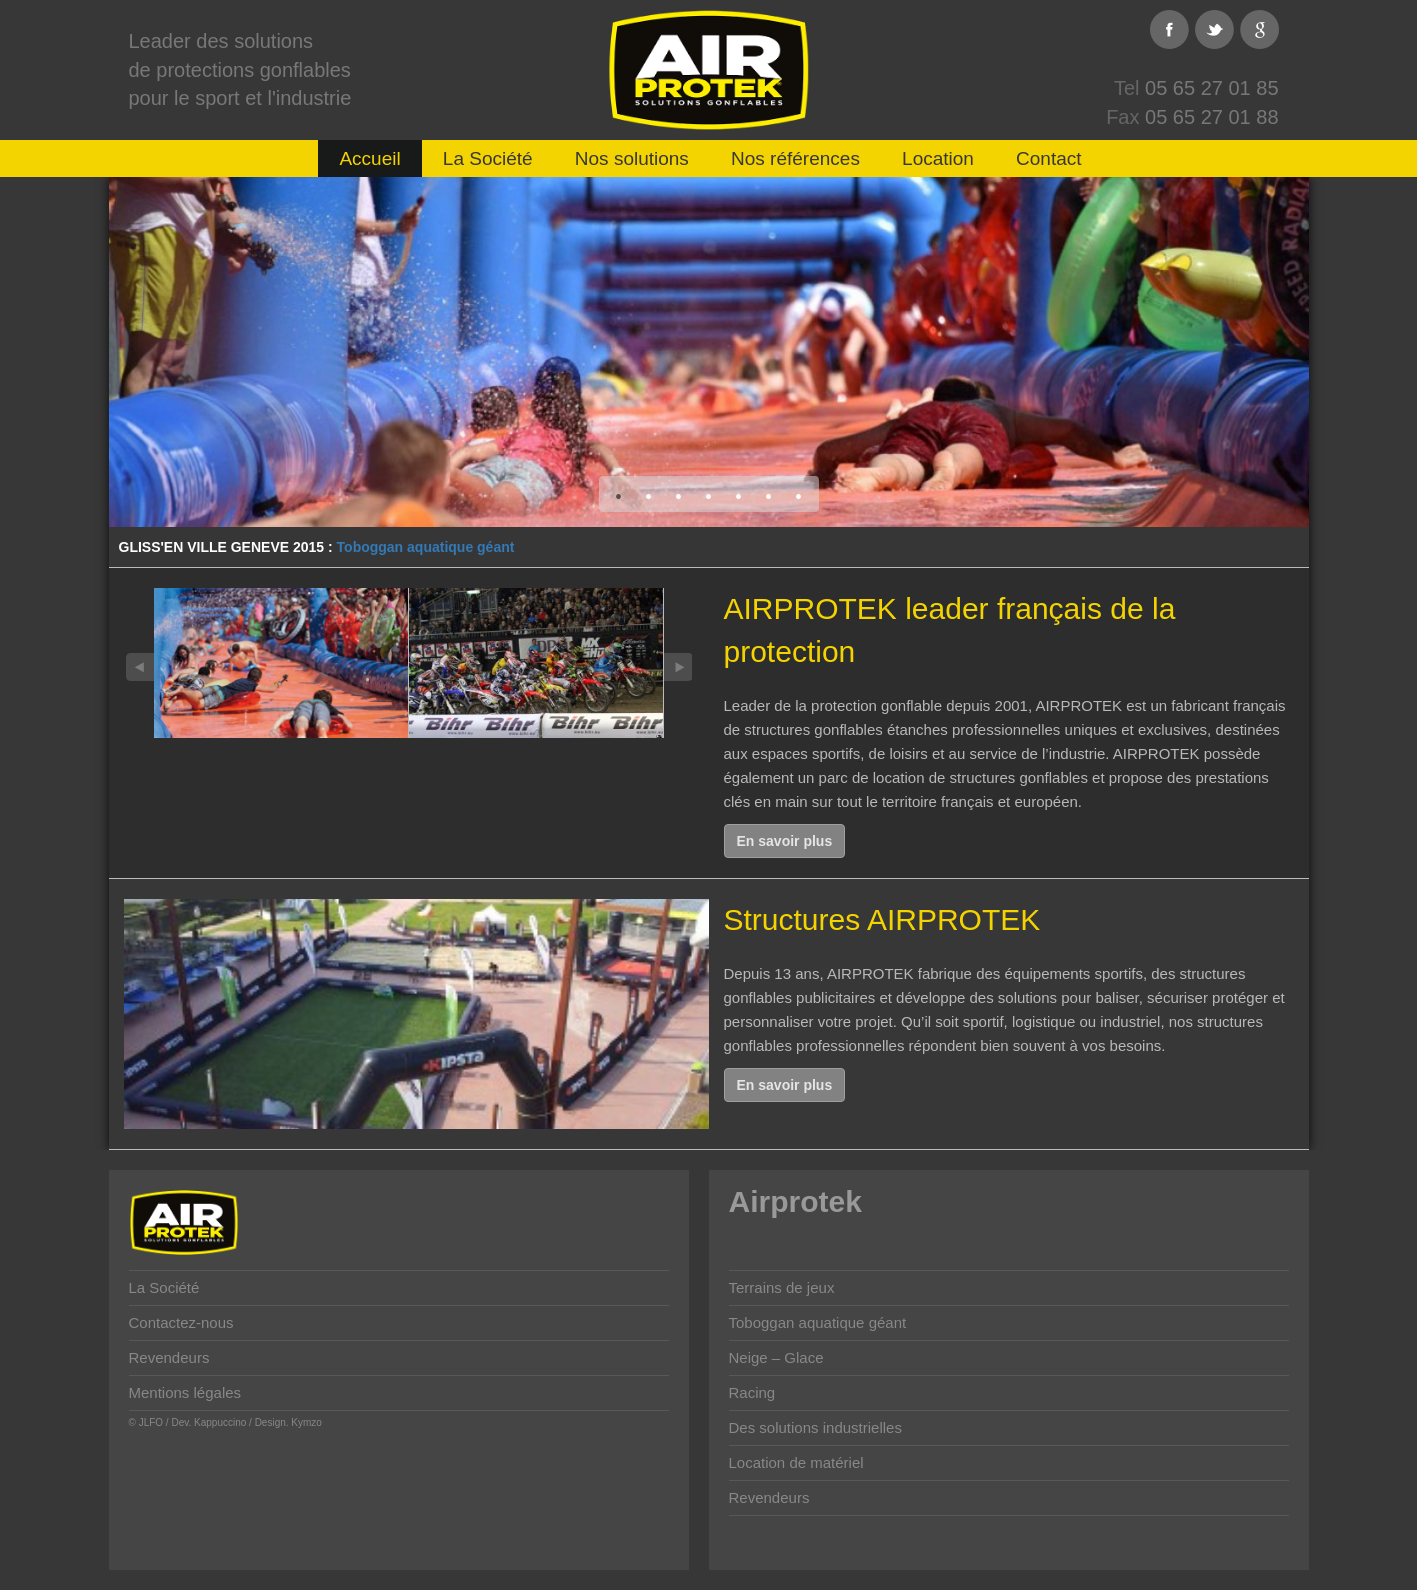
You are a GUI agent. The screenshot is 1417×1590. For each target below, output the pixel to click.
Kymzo (306, 1422)
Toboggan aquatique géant (426, 547)
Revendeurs (169, 1357)
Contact (1048, 158)
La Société (488, 158)
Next (678, 667)
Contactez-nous (181, 1322)
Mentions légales (185, 1392)
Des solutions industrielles (815, 1427)
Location (938, 158)
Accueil (369, 158)
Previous (140, 667)
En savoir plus (785, 841)
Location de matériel (796, 1462)
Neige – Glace (776, 1357)
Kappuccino (220, 1422)
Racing (752, 1392)
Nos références (795, 158)
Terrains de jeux (782, 1287)
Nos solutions (632, 158)
